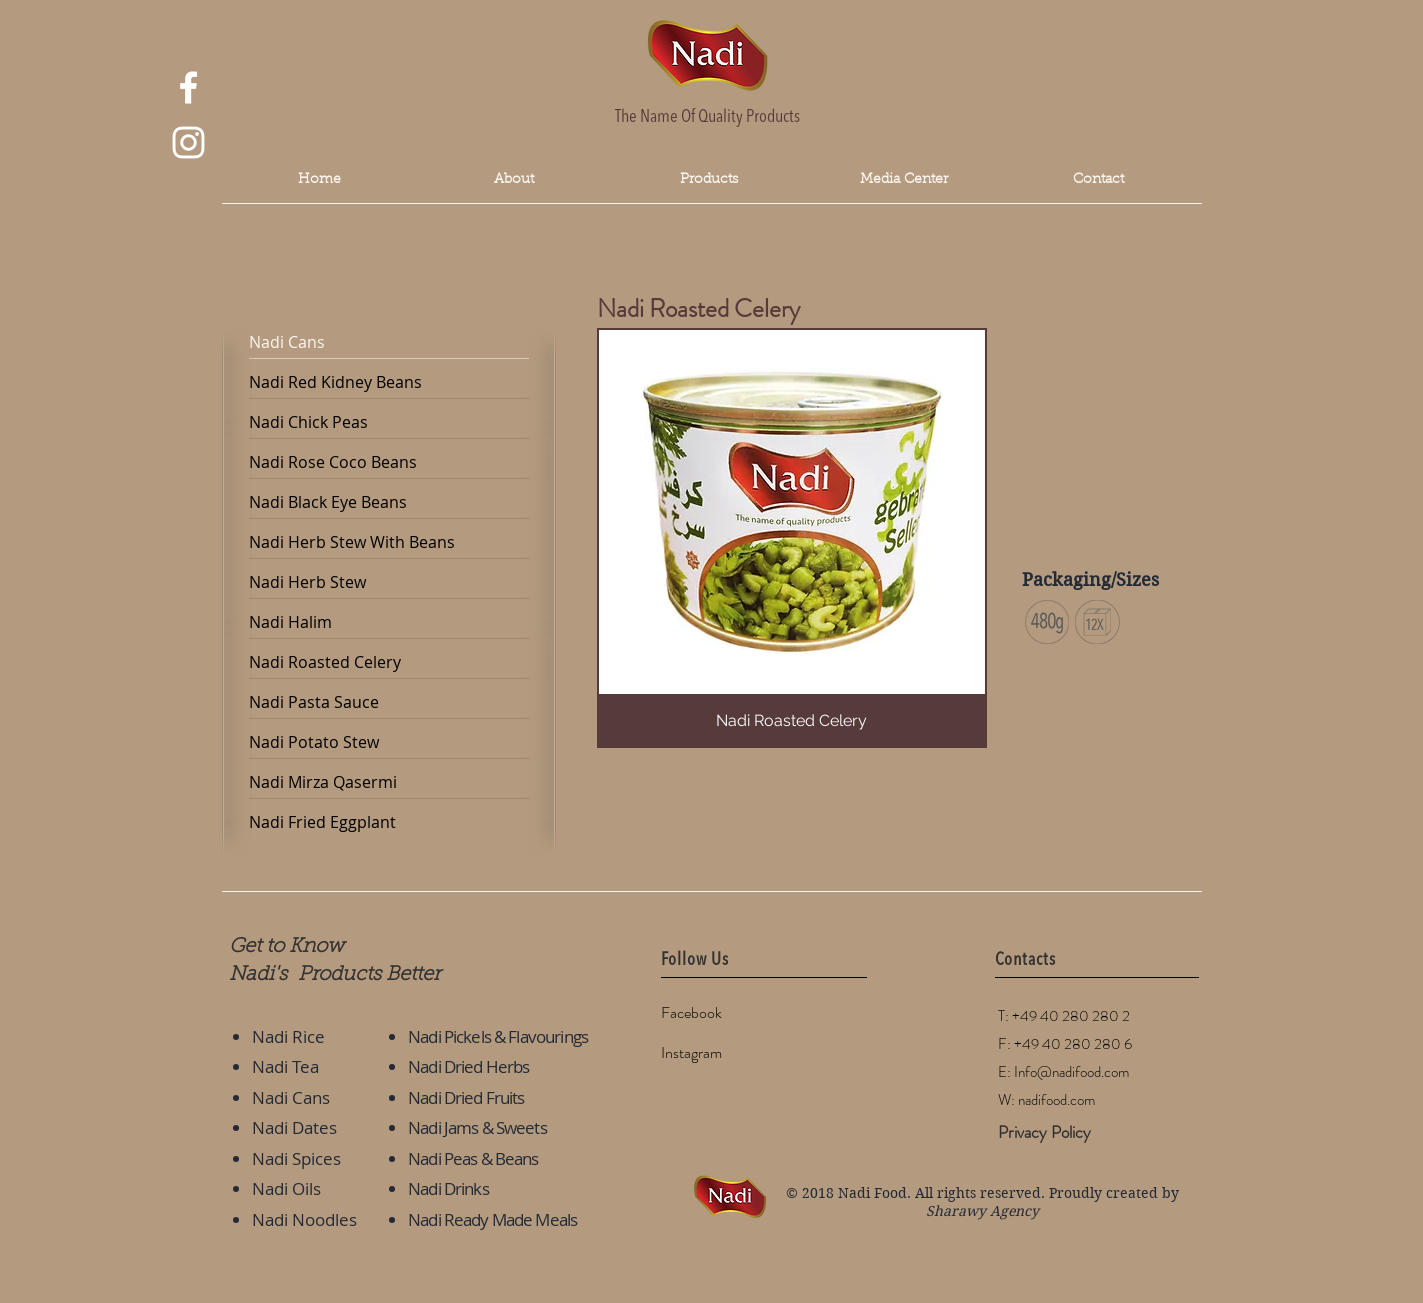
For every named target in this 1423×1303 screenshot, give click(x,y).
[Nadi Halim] (389, 623)
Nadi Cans (291, 1097)
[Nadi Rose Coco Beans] (389, 463)
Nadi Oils (286, 1188)
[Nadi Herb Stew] (389, 583)
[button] (904, 180)
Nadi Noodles (304, 1219)
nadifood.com (1056, 1100)
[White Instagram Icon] (188, 142)
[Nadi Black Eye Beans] (389, 503)
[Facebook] (732, 1014)
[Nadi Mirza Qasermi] (389, 783)
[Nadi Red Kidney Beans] (389, 383)
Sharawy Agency (982, 1211)
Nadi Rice (288, 1036)
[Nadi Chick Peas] (389, 423)
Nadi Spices (296, 1158)
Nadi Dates (294, 1127)
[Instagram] (732, 1054)
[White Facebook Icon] (188, 87)
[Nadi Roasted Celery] (389, 663)
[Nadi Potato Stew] (389, 743)
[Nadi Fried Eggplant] (389, 823)
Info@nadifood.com (1071, 1072)
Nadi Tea (285, 1066)
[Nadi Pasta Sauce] (389, 703)
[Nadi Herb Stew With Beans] (389, 543)
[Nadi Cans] (389, 343)
